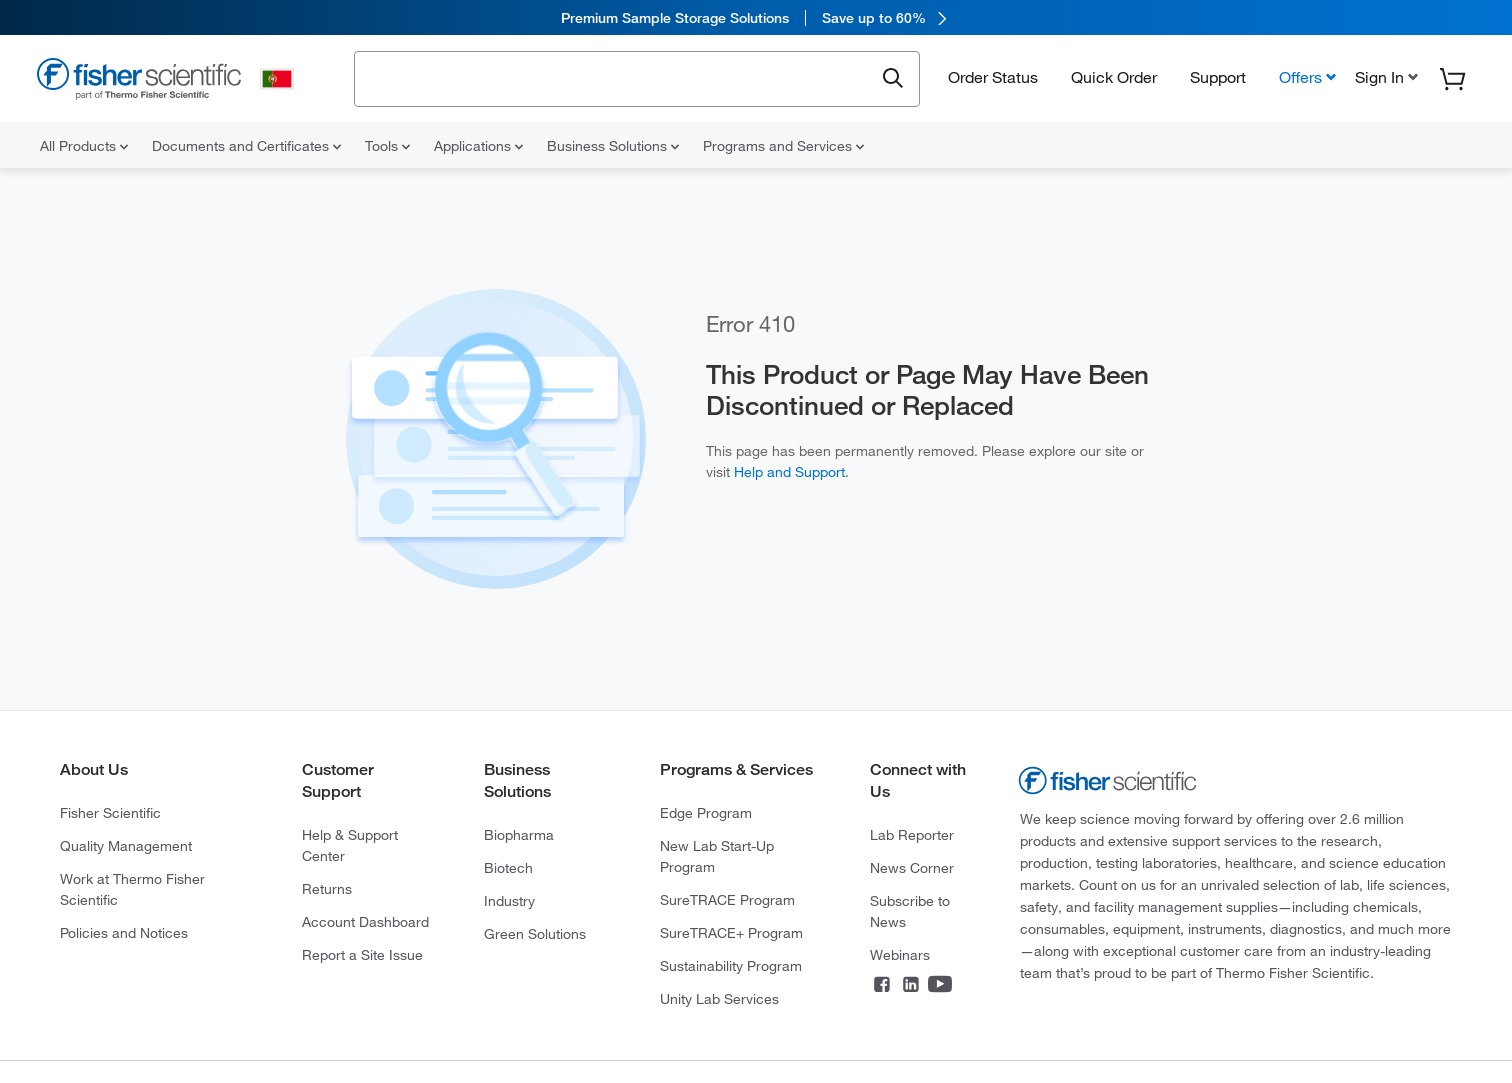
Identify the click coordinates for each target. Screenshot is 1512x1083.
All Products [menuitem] (84, 146)
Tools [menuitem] (387, 146)
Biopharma (519, 835)
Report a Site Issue (362, 955)
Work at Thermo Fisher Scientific (132, 889)
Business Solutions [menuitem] (613, 146)
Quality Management (126, 846)
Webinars (900, 955)
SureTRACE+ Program (731, 933)
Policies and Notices (124, 933)
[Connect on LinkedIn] (911, 986)
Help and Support (789, 472)
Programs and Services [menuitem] (783, 146)
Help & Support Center (350, 845)
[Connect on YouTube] (940, 986)
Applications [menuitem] (478, 146)
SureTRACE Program (727, 900)
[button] (1384, 77)
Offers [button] (1300, 77)
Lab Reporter (912, 835)
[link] (756, 17)
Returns (327, 889)
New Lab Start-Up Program (717, 856)
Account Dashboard (365, 922)
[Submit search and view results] (893, 79)
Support (1218, 77)
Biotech (508, 868)
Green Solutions (535, 934)
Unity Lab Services (719, 999)
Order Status (993, 77)
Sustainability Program (731, 966)
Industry (509, 901)
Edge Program (706, 813)
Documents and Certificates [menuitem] (246, 146)
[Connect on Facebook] (882, 986)
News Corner (912, 868)
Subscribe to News (910, 911)
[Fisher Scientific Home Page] (139, 81)
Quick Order (1114, 77)
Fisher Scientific (110, 813)
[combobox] (619, 77)
